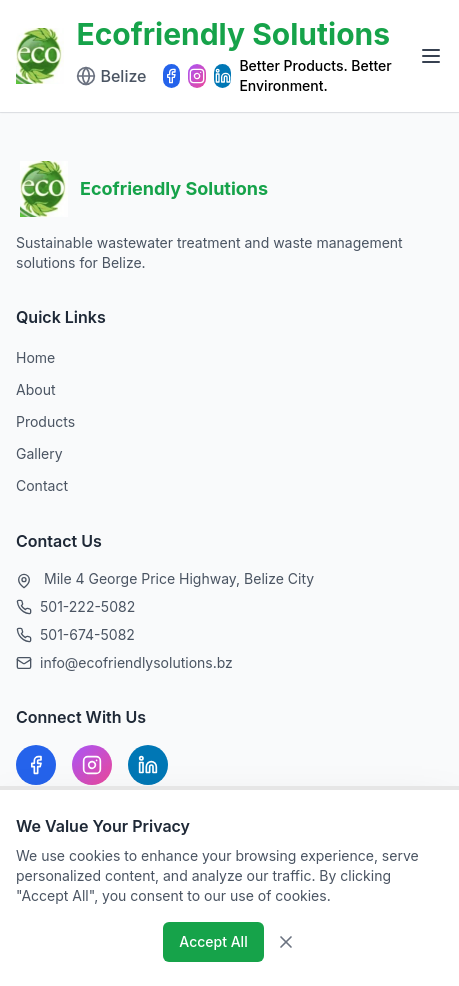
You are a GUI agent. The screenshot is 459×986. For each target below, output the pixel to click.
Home (35, 357)
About (35, 389)
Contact (42, 485)
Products (45, 421)
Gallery (39, 453)
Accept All (213, 941)
